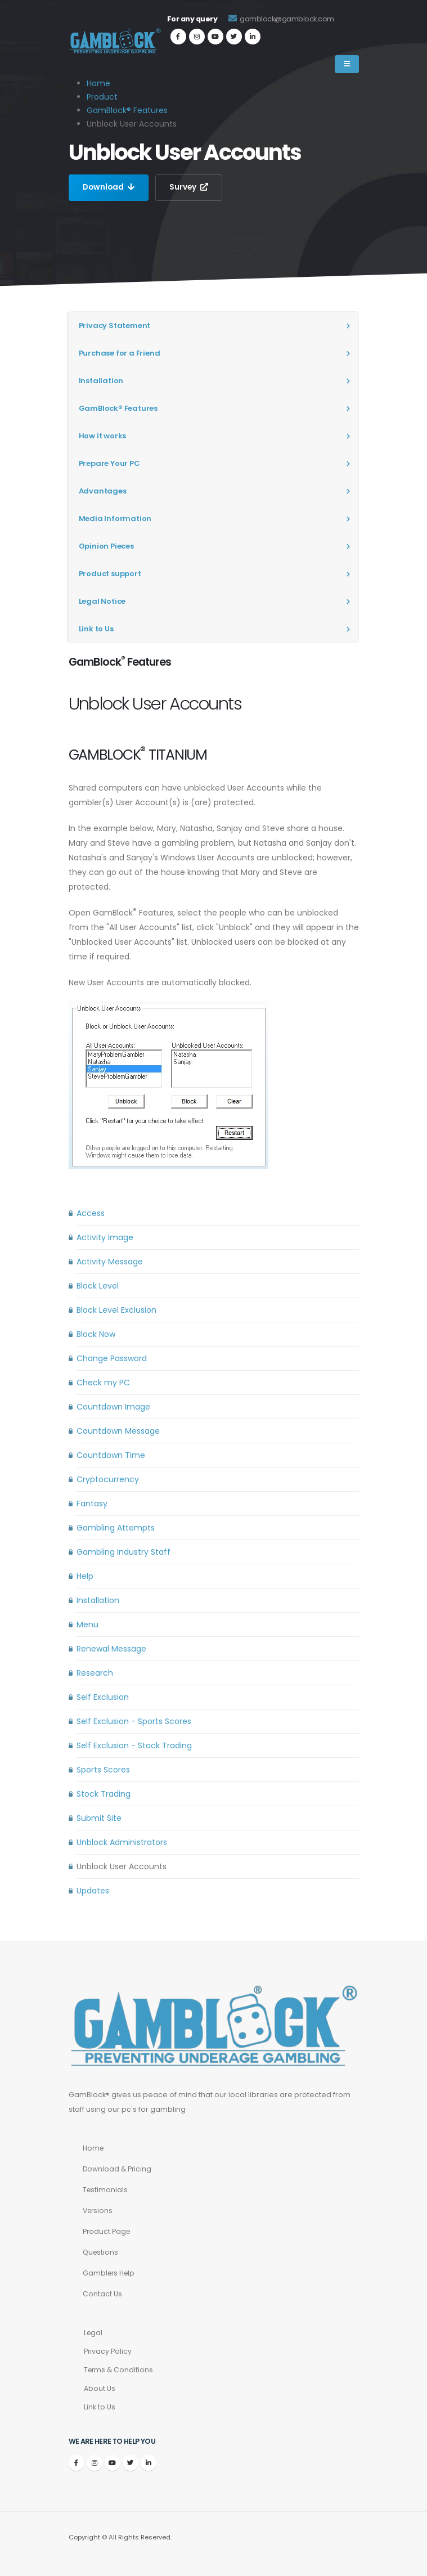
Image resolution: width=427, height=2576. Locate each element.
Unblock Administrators (122, 1842)
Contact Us (102, 2294)
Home (94, 2148)
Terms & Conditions (119, 2370)
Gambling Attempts (116, 1527)
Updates (93, 1890)
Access (91, 1213)
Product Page (107, 2231)
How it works (103, 435)
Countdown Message (118, 1431)
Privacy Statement (115, 325)
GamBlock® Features (127, 110)
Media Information (115, 518)
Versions (99, 2210)
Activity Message (110, 1261)
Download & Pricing (118, 2169)
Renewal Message (111, 1648)
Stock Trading (104, 1793)
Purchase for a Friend (119, 353)
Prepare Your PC (109, 463)
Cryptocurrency (108, 1479)
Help (85, 1576)
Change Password (112, 1358)
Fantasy (92, 1503)
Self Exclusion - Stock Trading (134, 1745)
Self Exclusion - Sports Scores (134, 1721)
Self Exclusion (103, 1697)
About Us (99, 2388)
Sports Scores (103, 1769)
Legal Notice (102, 601)
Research (95, 1673)
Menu (87, 1624)
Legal (94, 2332)
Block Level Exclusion (116, 1310)
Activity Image (105, 1237)
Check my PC (103, 1382)
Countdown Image (113, 1406)
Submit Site (99, 1818)
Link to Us (96, 628)
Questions (101, 2252)
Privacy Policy (108, 2351)
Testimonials (106, 2189)
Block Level (98, 1285)
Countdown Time (111, 1455)
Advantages (103, 491)
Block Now (96, 1334)
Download (109, 187)
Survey (190, 187)
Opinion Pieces (106, 546)
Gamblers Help (110, 2273)
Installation (101, 380)
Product (102, 96)
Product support (110, 573)
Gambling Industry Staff (123, 1552)
